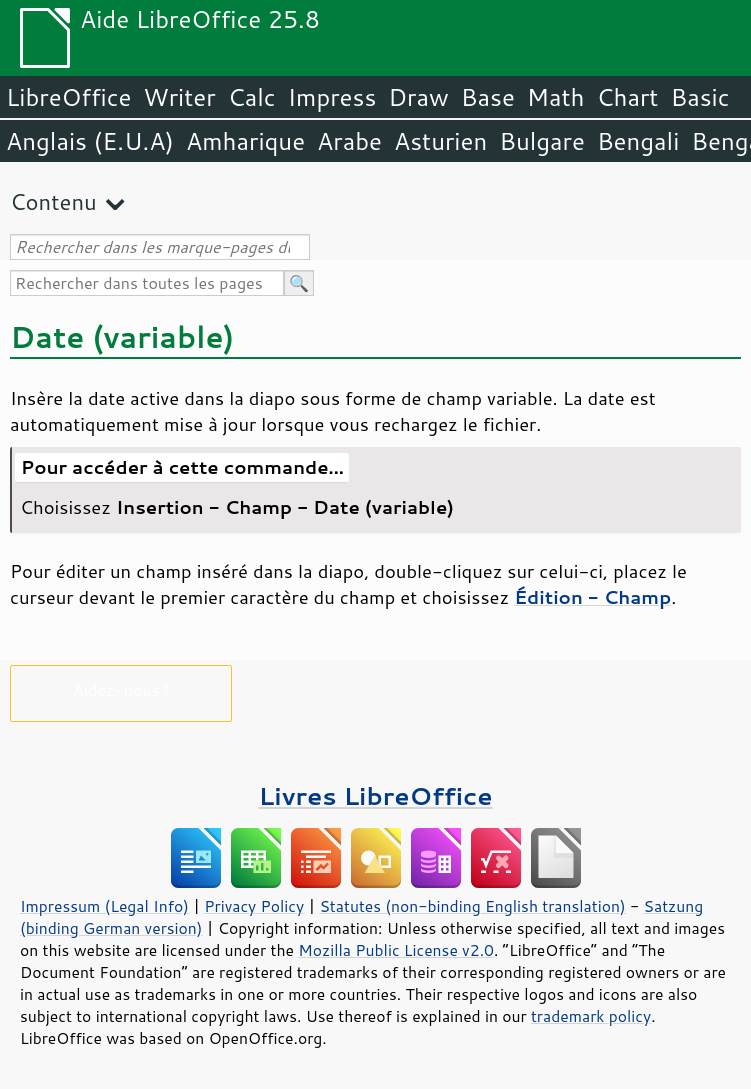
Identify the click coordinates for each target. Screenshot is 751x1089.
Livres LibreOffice (375, 795)
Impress (332, 97)
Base (488, 97)
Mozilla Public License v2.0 (396, 950)
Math (556, 97)
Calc (252, 97)
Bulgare (542, 141)
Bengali (638, 141)
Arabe (349, 141)
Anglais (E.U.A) (90, 141)
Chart (627, 97)
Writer (179, 97)
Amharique (245, 141)
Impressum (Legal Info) (104, 906)
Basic (699, 97)
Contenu (53, 201)
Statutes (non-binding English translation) (472, 906)
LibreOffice (68, 97)
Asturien (440, 141)
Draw (418, 97)
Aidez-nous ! (121, 689)
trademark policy (591, 1016)
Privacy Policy (254, 906)
